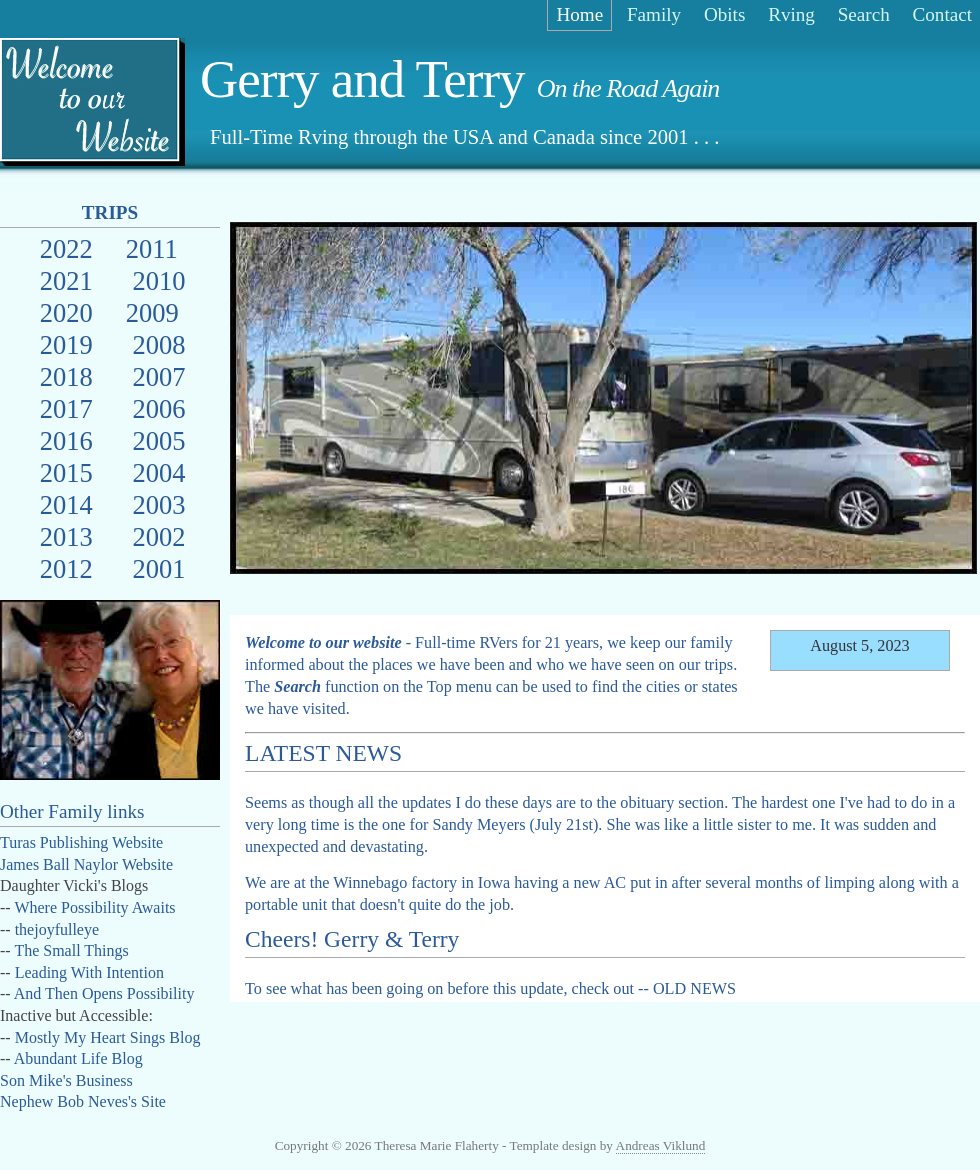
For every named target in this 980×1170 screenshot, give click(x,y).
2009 (152, 313)
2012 (66, 569)
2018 (66, 377)
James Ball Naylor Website (86, 864)
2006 (158, 409)
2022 (66, 249)
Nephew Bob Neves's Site (83, 1101)
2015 (66, 473)
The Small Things (71, 950)
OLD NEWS (694, 989)
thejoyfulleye (57, 929)
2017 (66, 409)
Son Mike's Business (66, 1080)
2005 (158, 441)
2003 (158, 505)
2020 (66, 313)
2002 (158, 537)
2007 (158, 377)
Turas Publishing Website (81, 842)
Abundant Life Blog (78, 1058)
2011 (152, 249)
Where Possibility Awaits (94, 907)
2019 (66, 345)
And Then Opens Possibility (104, 993)
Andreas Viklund (661, 1145)
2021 (66, 281)
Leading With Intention (89, 972)
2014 (66, 505)
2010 (158, 281)
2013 (66, 537)
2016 (66, 441)
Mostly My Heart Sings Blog (108, 1037)
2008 (158, 345)
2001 (158, 569)
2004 (158, 473)
